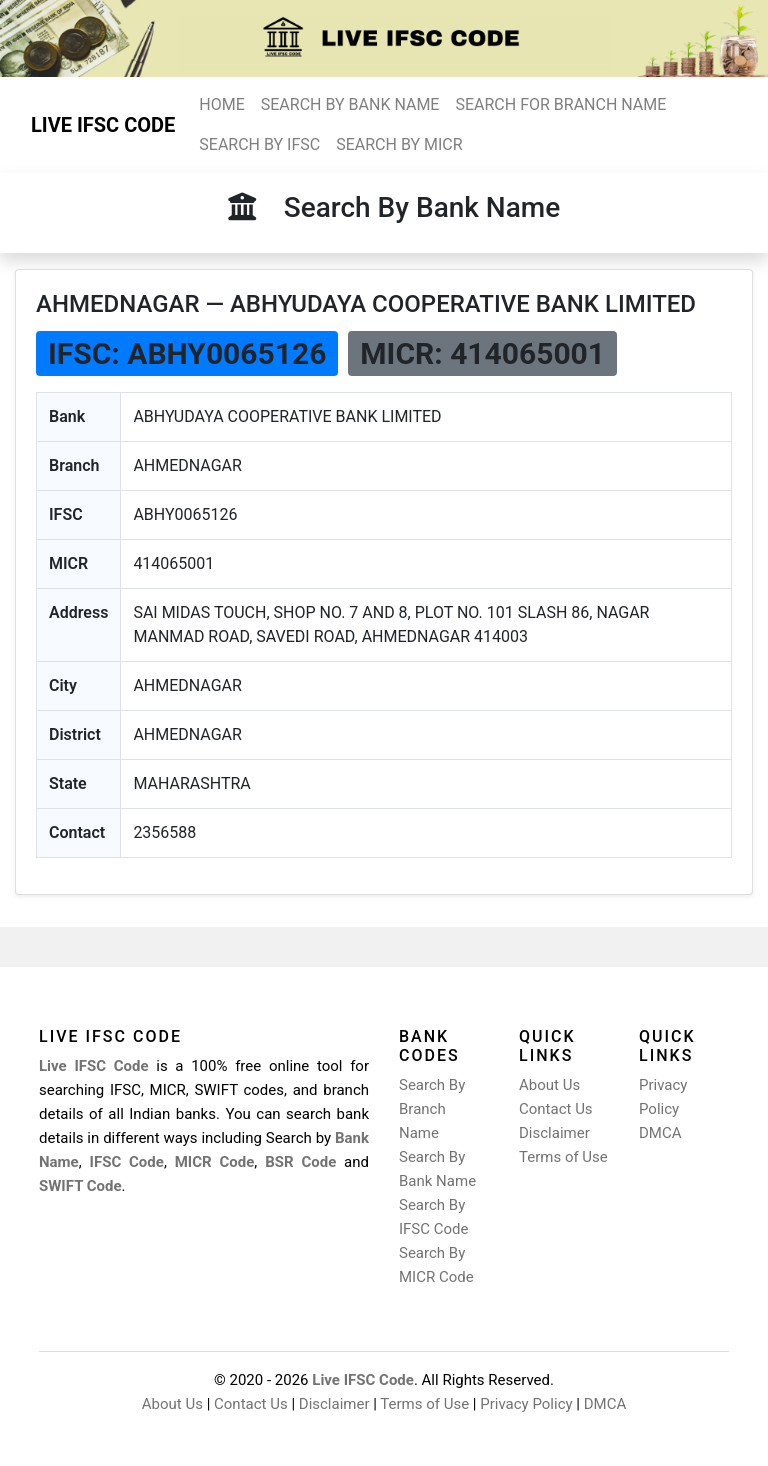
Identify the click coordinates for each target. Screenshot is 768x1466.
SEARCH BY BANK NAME (350, 104)
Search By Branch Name (432, 1109)
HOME (221, 104)
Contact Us (556, 1109)
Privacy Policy (526, 1404)
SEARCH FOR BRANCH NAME (560, 104)
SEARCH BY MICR (399, 144)
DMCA (660, 1133)
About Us (549, 1085)
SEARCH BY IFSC (259, 144)
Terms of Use (563, 1157)
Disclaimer (554, 1133)
